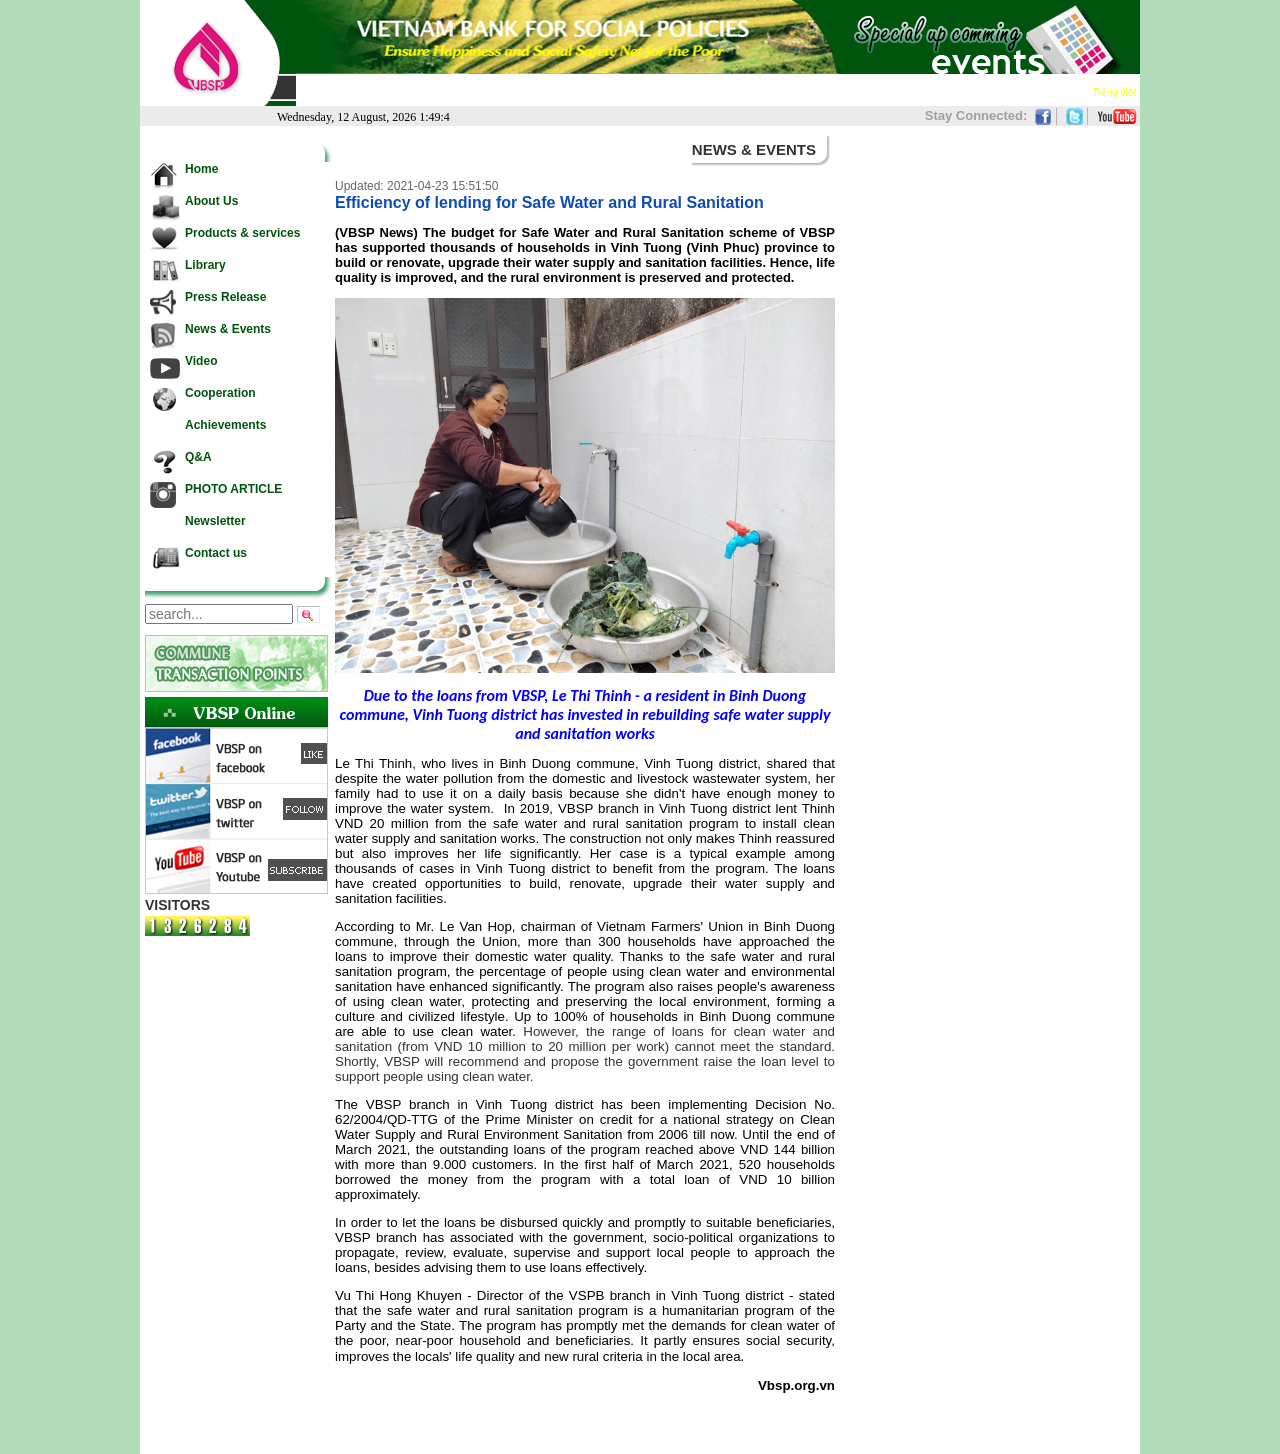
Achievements (899, 91)
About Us (373, 91)
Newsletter (982, 91)
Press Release (580, 91)
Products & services (470, 91)
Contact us (1056, 91)
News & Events (676, 91)
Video (748, 91)
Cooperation (811, 91)
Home (318, 91)
